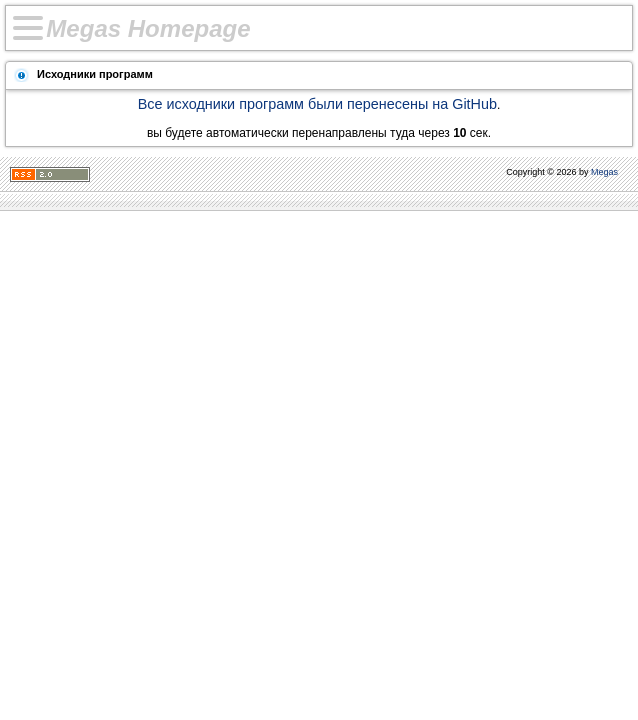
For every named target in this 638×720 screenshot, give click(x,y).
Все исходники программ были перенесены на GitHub (317, 104)
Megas (604, 172)
